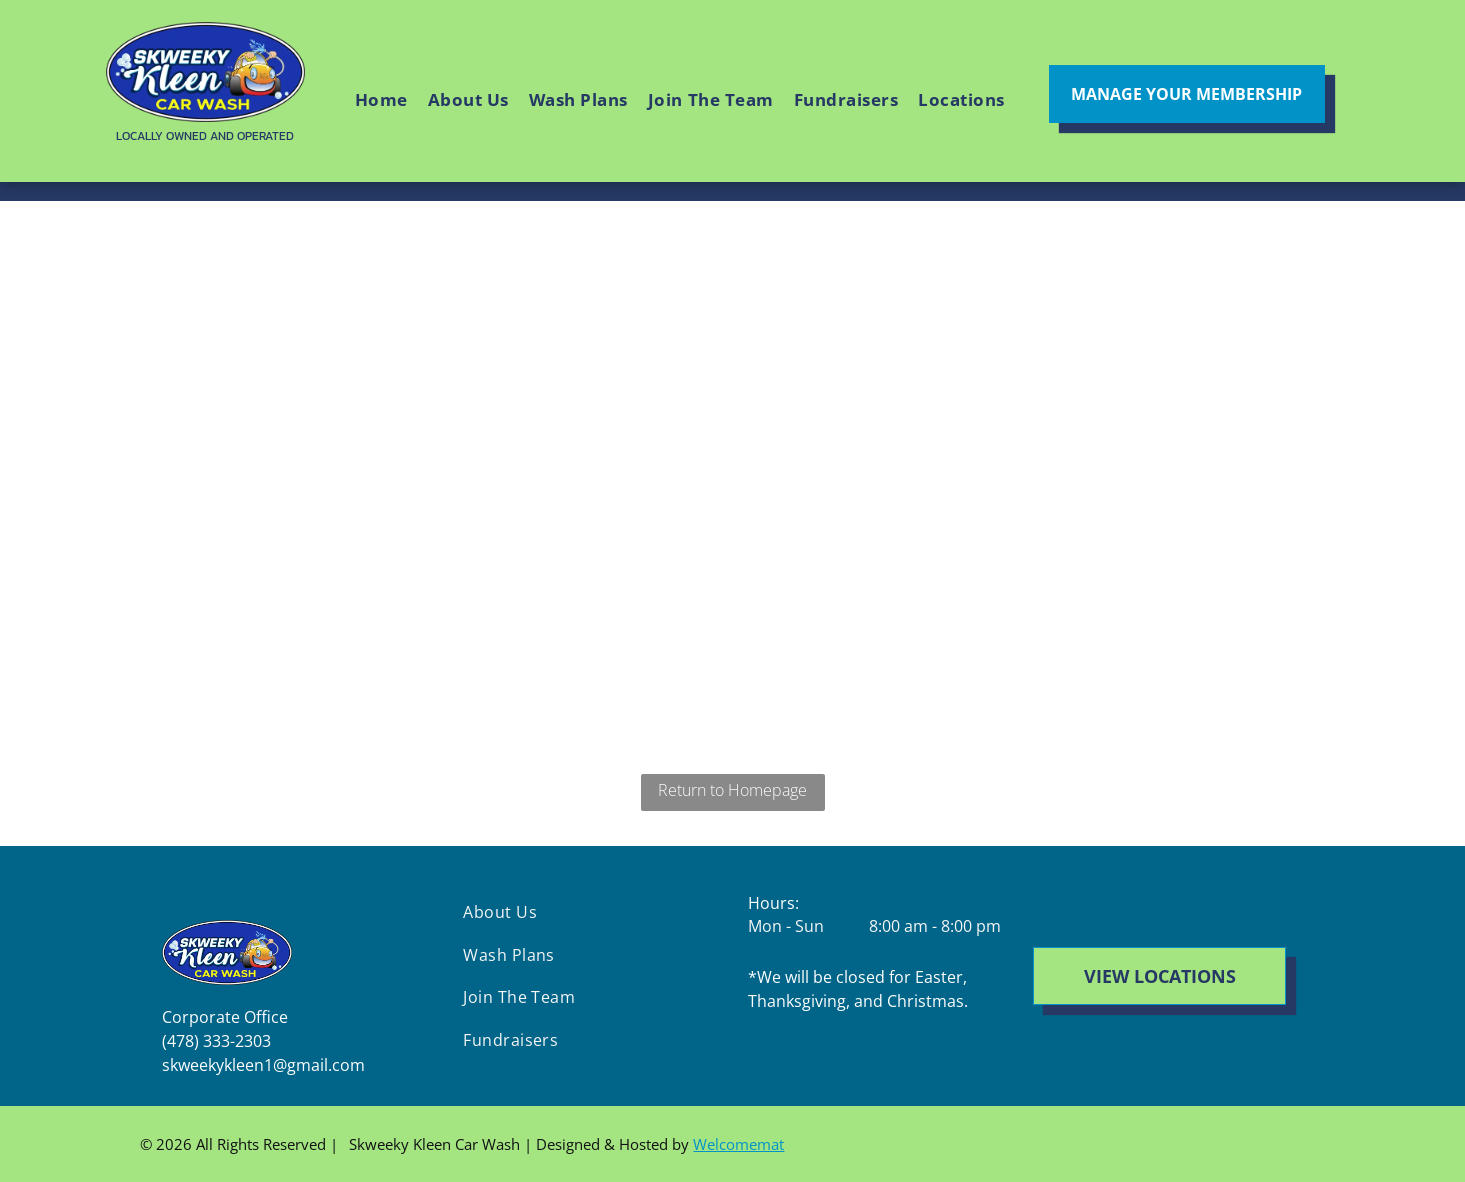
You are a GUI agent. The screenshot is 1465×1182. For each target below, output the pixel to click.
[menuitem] (381, 100)
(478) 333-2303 (216, 1041)
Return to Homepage (732, 790)
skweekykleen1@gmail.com (263, 1065)
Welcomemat (738, 1144)
